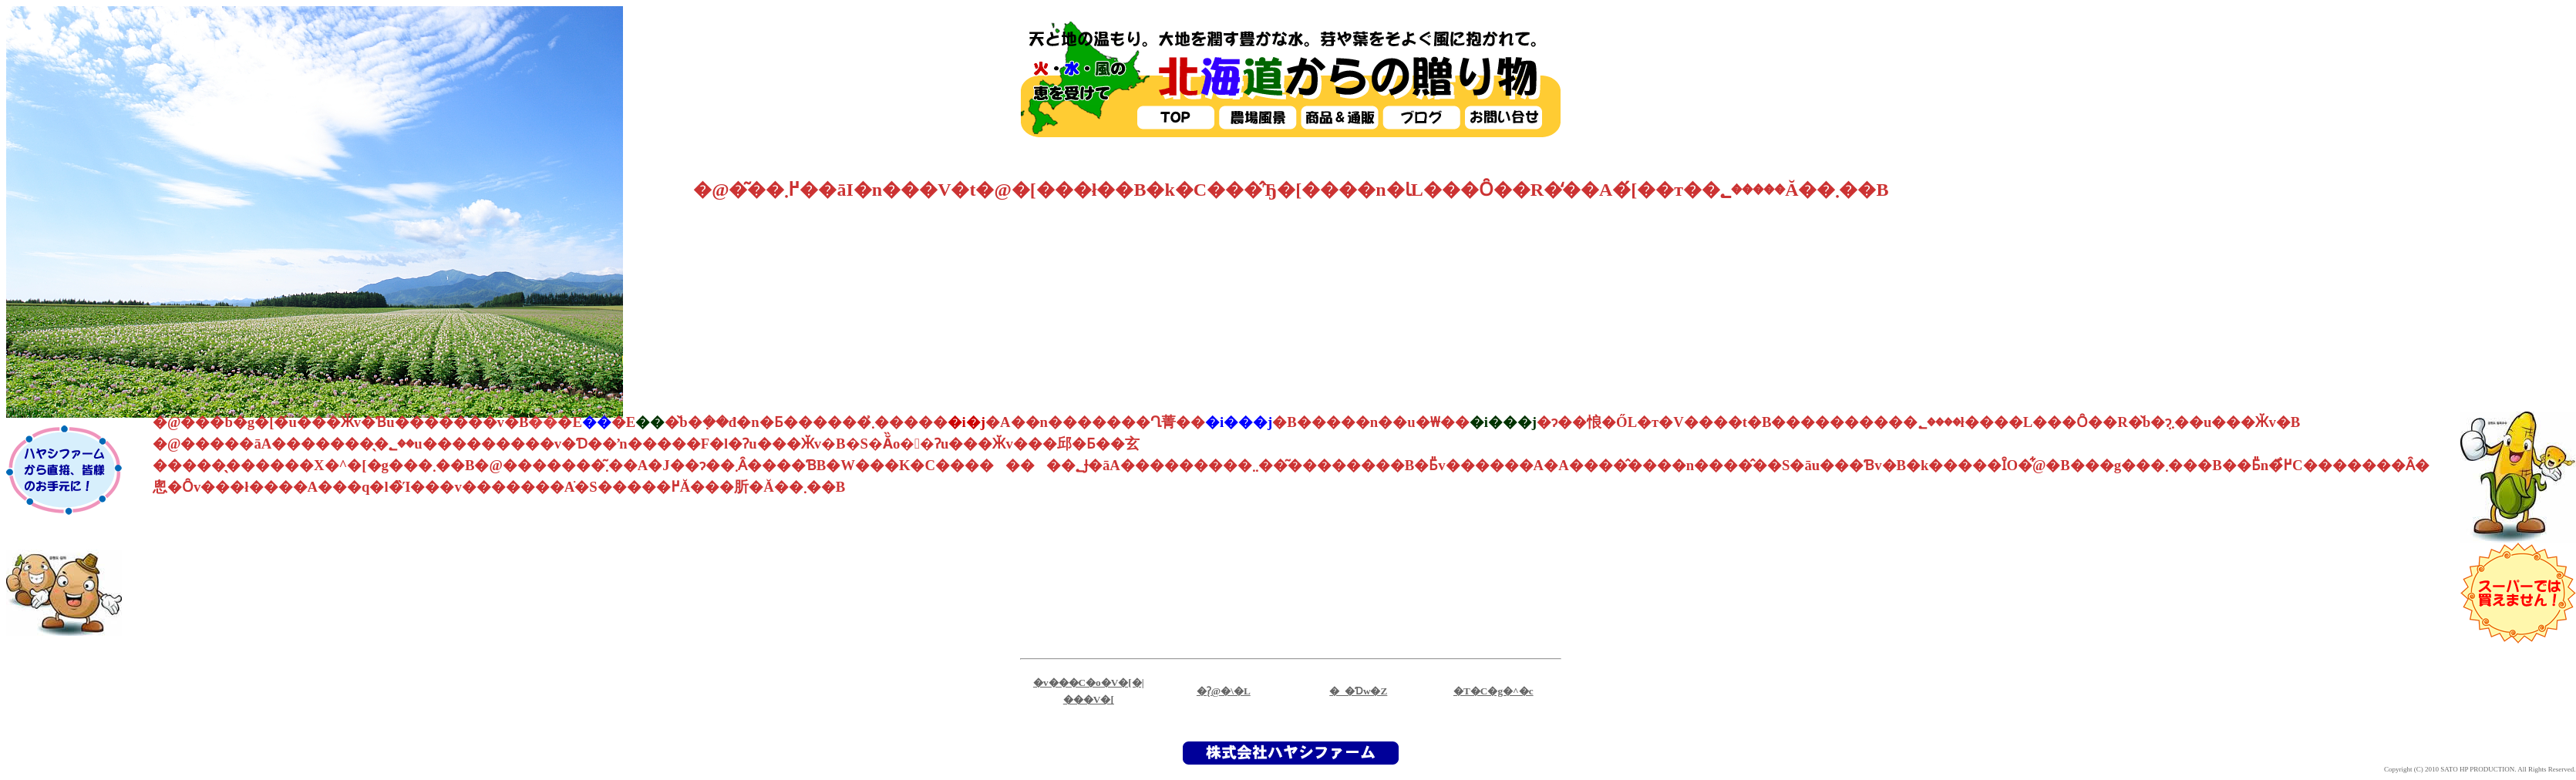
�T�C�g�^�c (1493, 691)
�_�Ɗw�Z (1358, 691)
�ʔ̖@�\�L (1224, 691)
